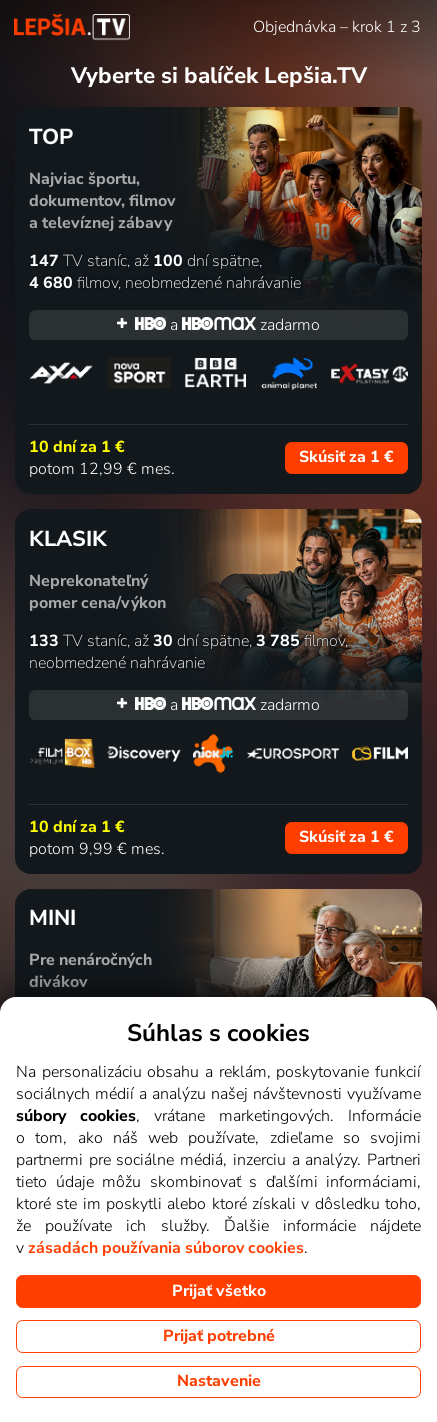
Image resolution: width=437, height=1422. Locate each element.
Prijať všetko (219, 1291)
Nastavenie (219, 1381)
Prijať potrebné (219, 1336)
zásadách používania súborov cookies (166, 1248)
